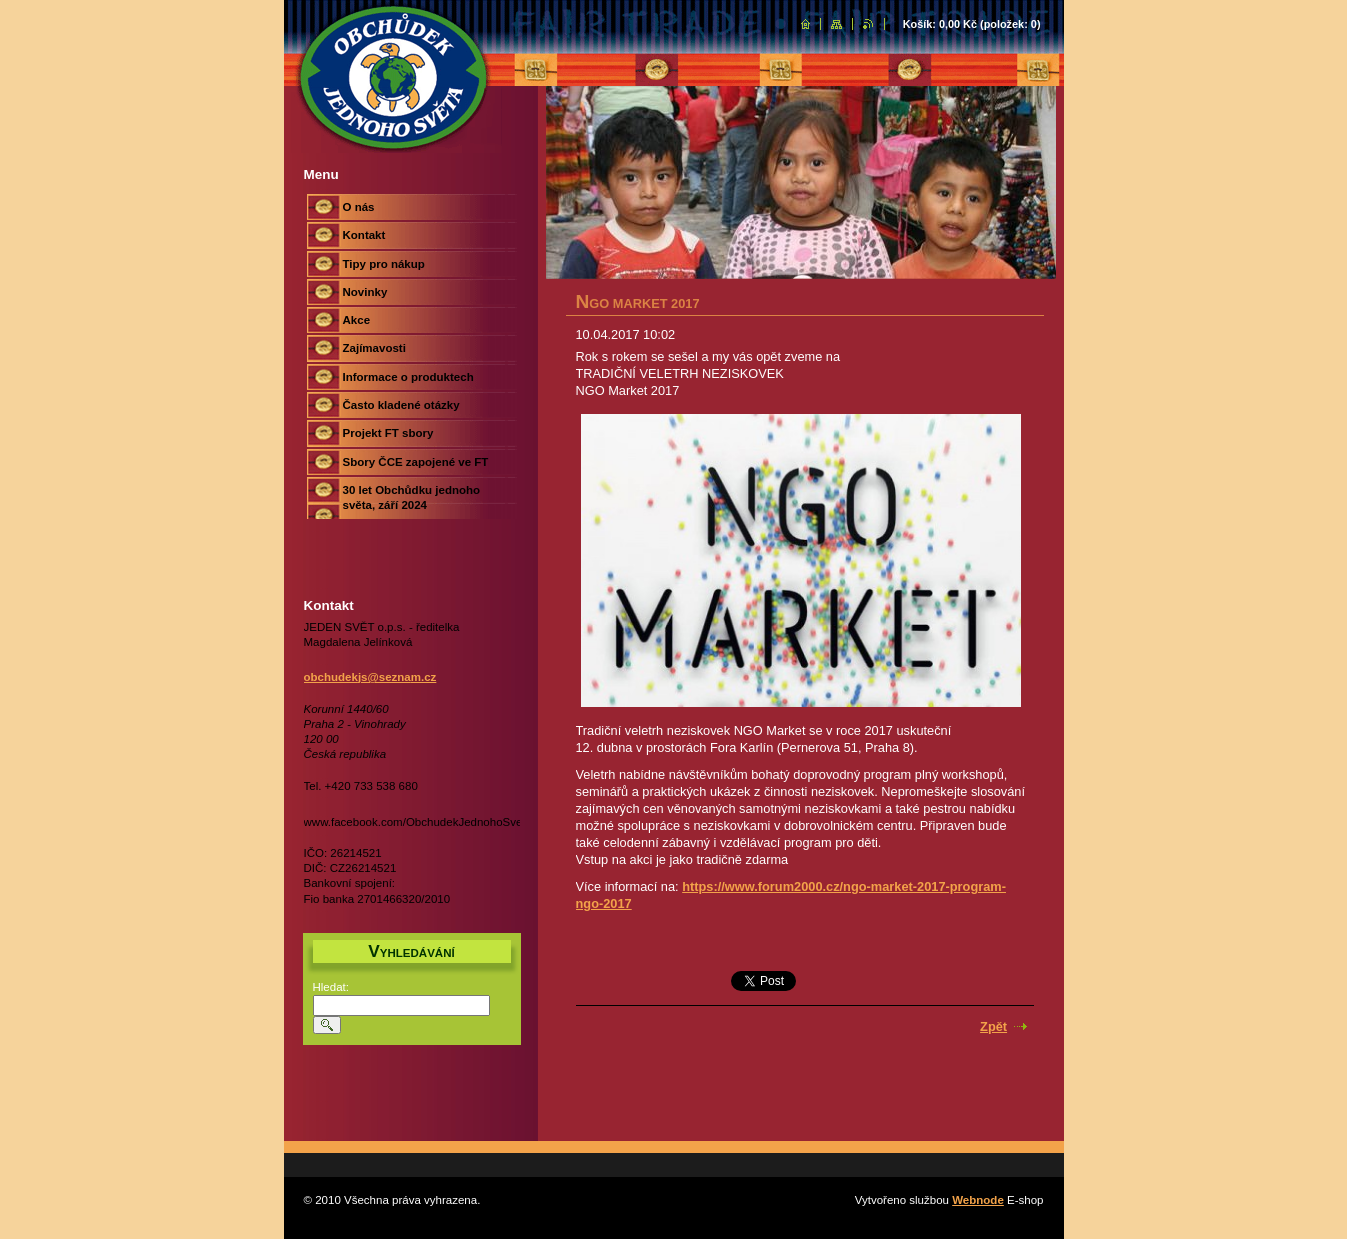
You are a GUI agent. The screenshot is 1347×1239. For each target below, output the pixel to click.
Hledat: (331, 987)
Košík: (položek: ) (972, 24)
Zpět (993, 1026)
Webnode (978, 1200)
